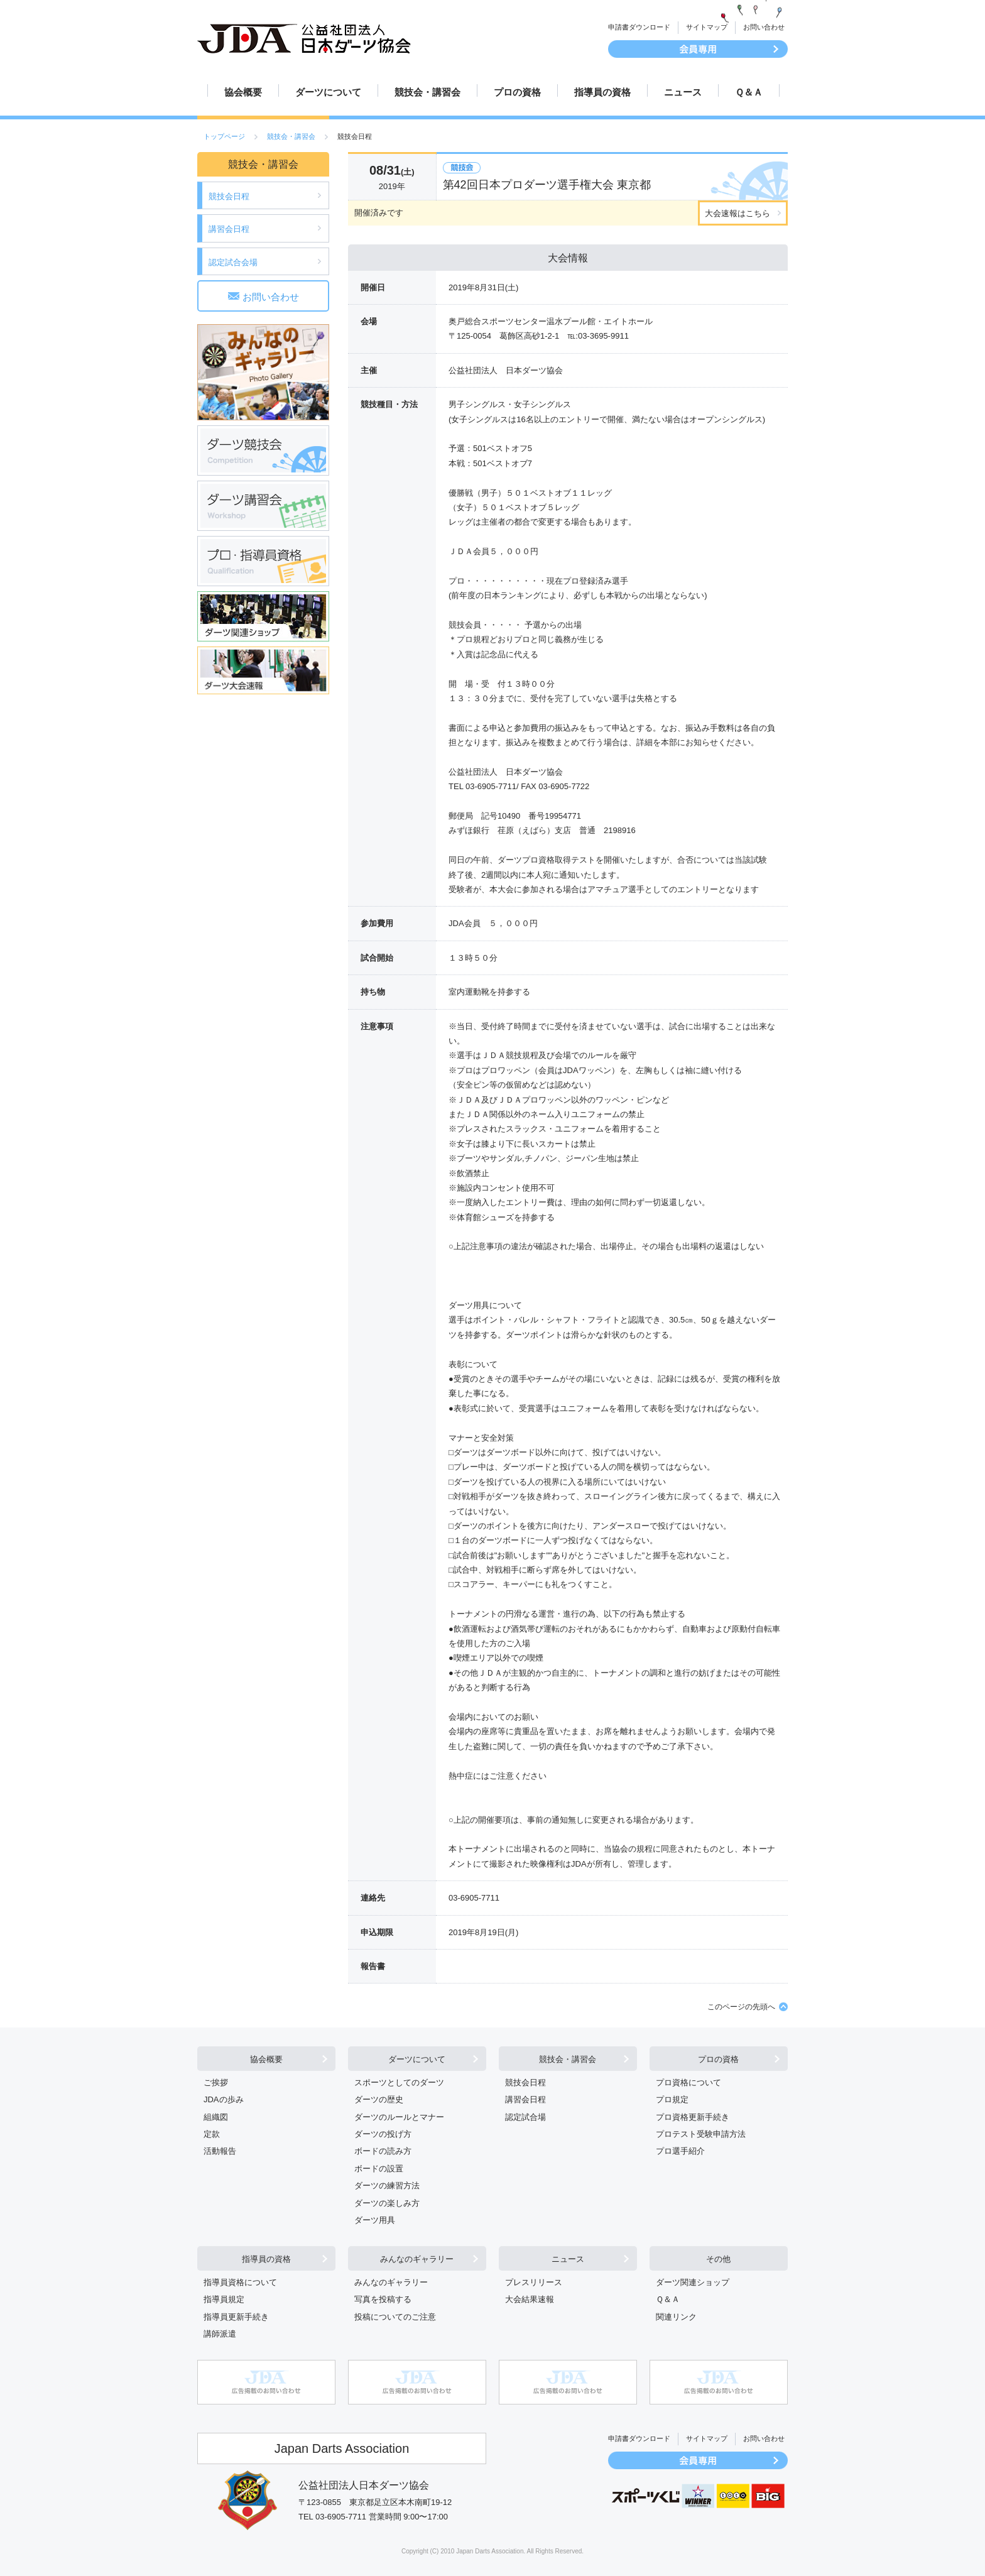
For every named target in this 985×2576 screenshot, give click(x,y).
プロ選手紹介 (680, 2151)
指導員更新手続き (236, 2317)
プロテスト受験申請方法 (701, 2134)
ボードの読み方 (382, 2151)
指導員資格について (240, 2282)
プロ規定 (672, 2099)
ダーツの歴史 (378, 2099)
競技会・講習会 (427, 92)
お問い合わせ (764, 27)
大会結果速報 (529, 2299)
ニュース (683, 92)
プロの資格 (517, 92)
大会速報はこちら (737, 213)
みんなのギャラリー (417, 2259)
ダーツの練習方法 (387, 2185)
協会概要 (243, 92)
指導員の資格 (602, 92)
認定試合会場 (233, 262)
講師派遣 (220, 2334)
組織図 (216, 2117)
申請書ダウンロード (639, 27)
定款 (212, 2134)
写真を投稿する (382, 2299)
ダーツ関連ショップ (692, 2282)
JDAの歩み (224, 2099)
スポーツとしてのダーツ (399, 2082)
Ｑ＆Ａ (749, 92)
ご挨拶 (216, 2082)
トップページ (224, 136)
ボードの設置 (378, 2168)
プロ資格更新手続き (692, 2117)
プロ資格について (688, 2082)
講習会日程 (229, 229)
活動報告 (220, 2151)
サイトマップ (706, 27)
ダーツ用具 (374, 2220)
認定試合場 (525, 2117)
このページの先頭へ (741, 2006)
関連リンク (676, 2317)
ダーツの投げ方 (382, 2134)
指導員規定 (224, 2299)
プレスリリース (533, 2282)
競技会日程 (229, 196)
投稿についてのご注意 (395, 2317)
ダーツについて (328, 92)
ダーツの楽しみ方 (387, 2203)
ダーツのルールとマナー (399, 2117)
